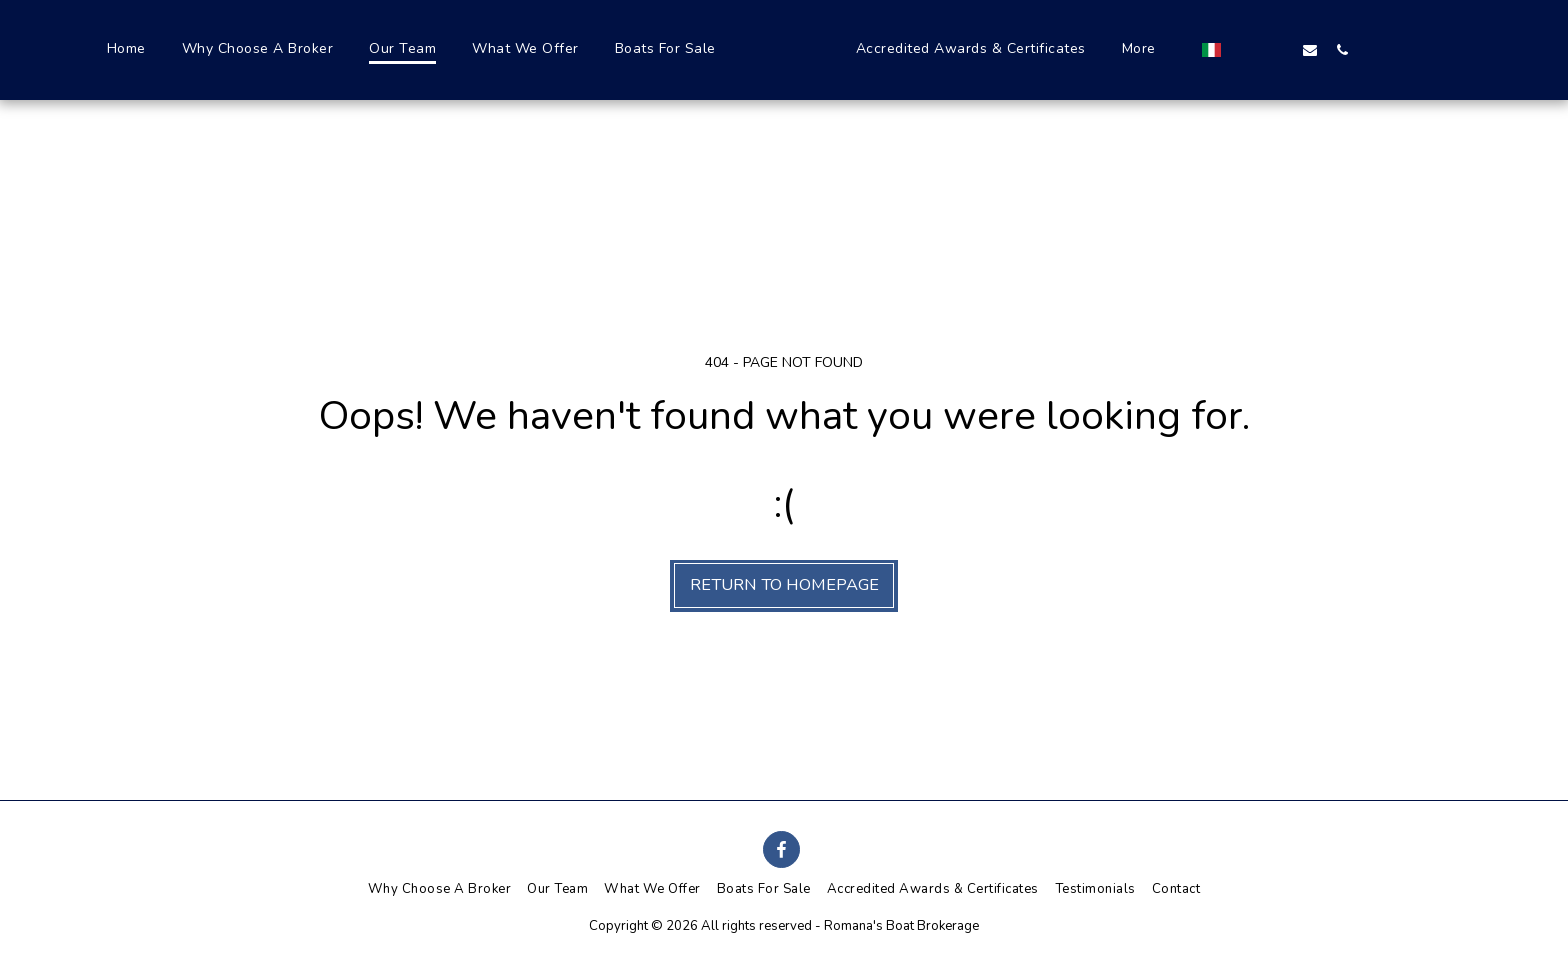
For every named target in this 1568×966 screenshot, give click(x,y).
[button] (1291, 49)
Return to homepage (784, 584)
